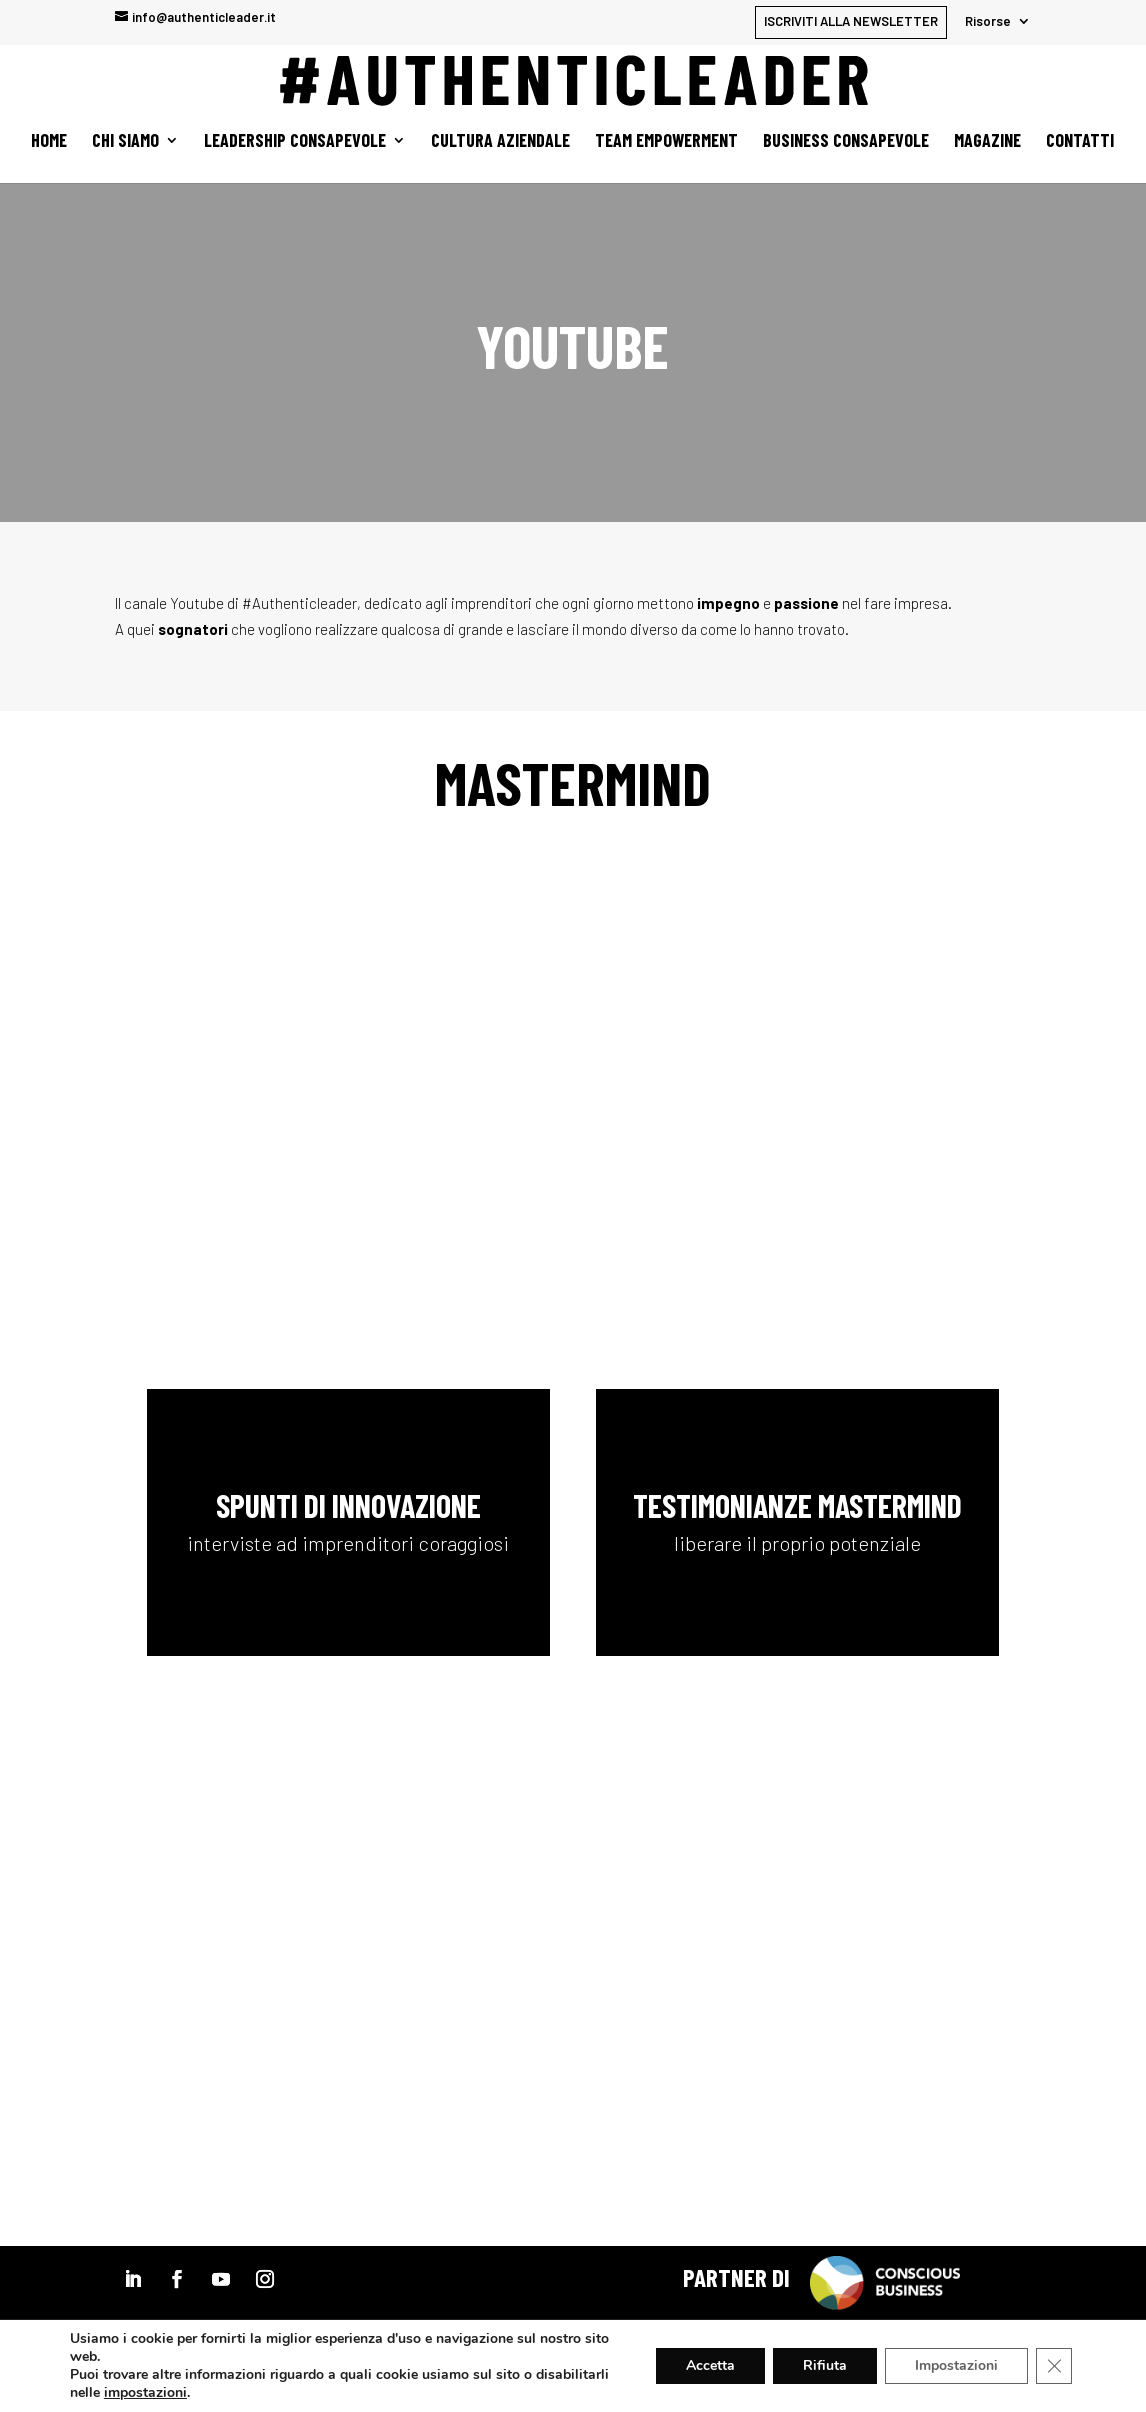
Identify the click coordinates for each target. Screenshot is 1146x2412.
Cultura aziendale (500, 142)
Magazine (987, 142)
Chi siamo (125, 142)
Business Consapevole (846, 142)
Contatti (1080, 142)
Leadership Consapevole (295, 142)
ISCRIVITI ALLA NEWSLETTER (851, 21)
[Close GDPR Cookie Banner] (1054, 2366)
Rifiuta (825, 2365)
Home (49, 142)
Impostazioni (956, 2365)
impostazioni (145, 2393)
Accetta (710, 2365)
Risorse (988, 22)
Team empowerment (666, 142)
